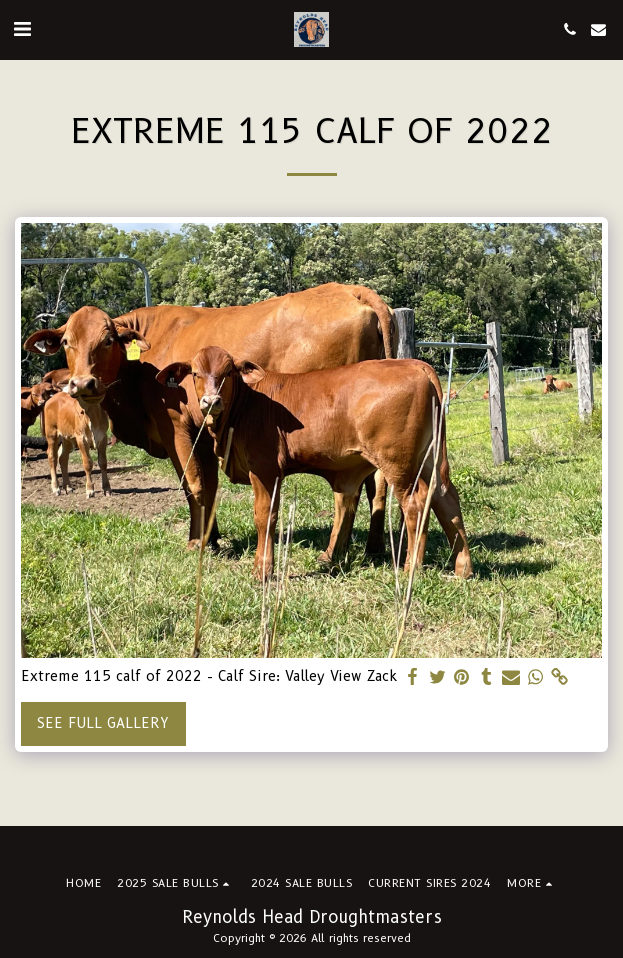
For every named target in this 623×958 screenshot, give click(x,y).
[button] (22, 29)
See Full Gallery (103, 723)
